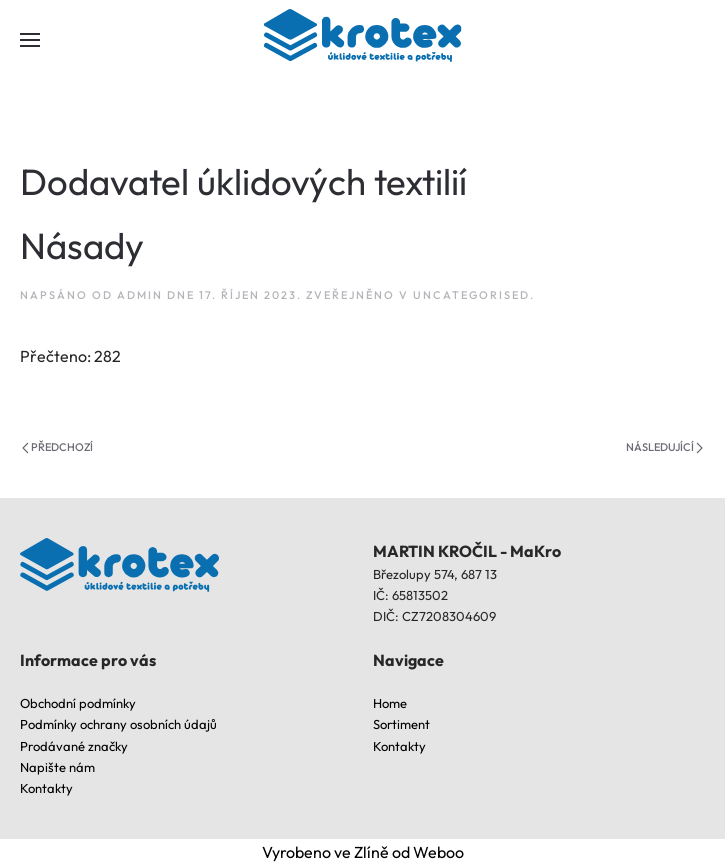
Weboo (438, 852)
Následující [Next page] (664, 447)
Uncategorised (471, 295)
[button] (30, 40)
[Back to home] (362, 40)
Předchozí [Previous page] (57, 447)
